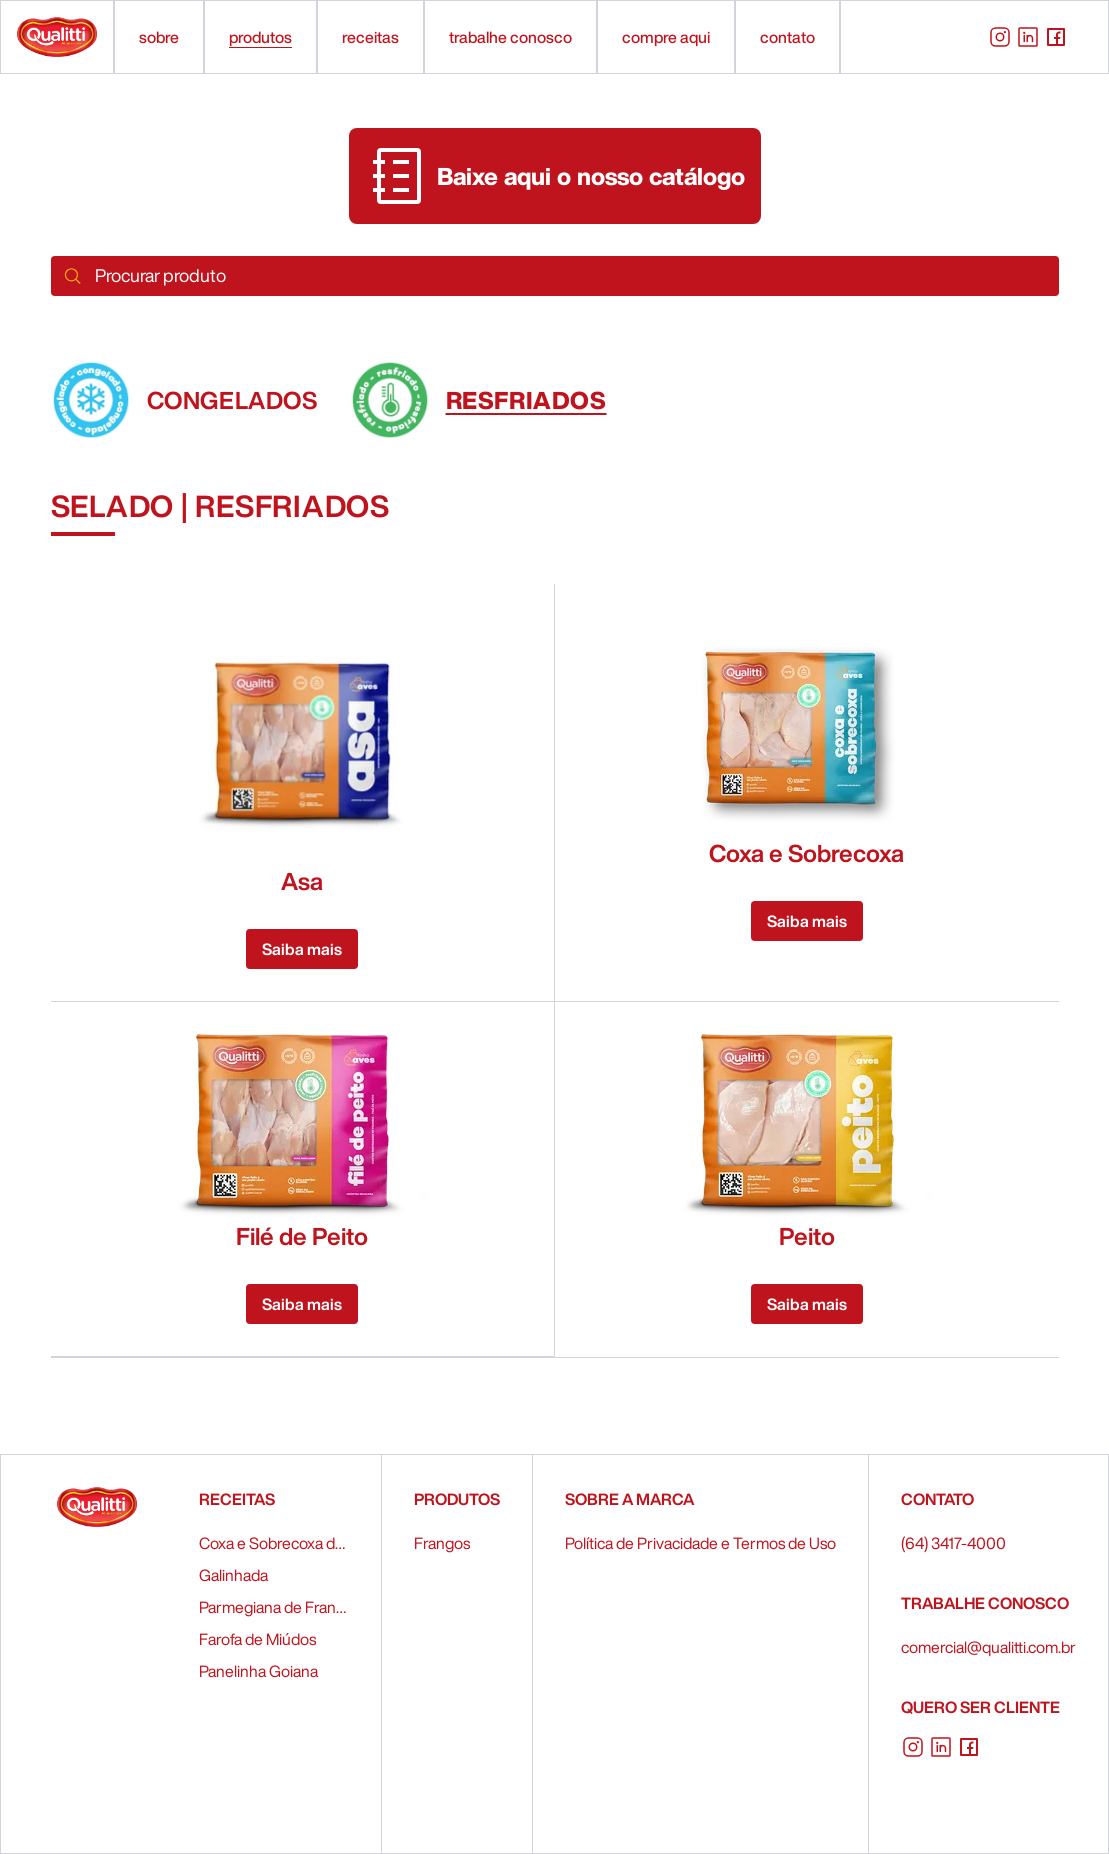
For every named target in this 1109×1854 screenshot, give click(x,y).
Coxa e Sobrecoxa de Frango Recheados (274, 1543)
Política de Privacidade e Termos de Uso (700, 1543)
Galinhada (233, 1575)
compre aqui (666, 37)
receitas (370, 37)
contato (787, 37)
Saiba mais (302, 949)
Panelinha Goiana (258, 1671)
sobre (159, 37)
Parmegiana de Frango (274, 1607)
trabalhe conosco (510, 37)
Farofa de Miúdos (257, 1639)
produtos (260, 37)
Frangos (442, 1543)
